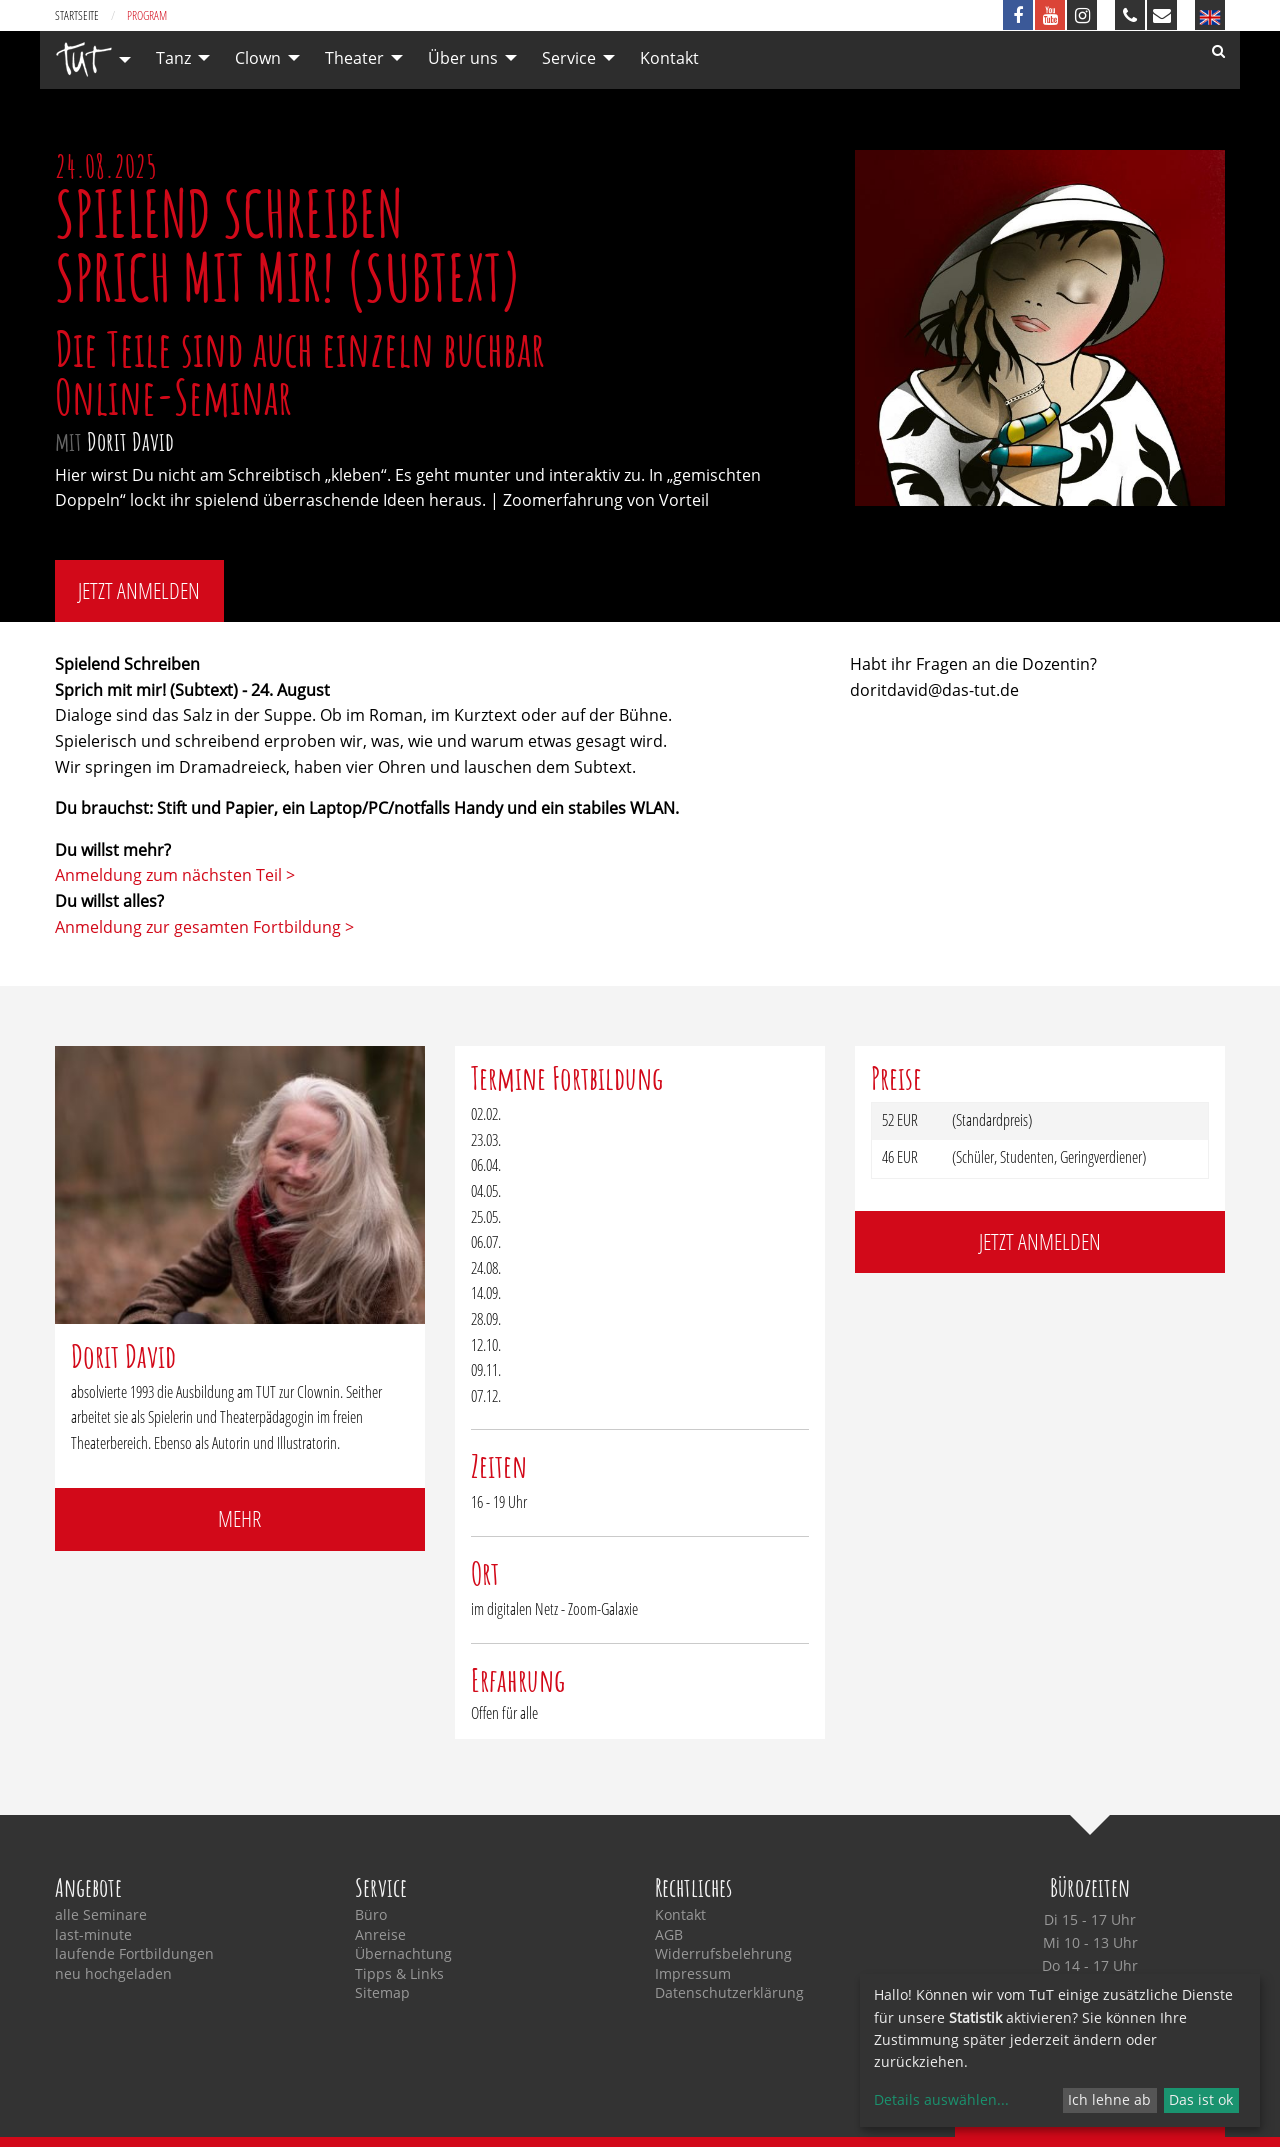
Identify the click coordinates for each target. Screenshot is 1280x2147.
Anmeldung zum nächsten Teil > (175, 875)
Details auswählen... (941, 2099)
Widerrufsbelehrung (723, 1954)
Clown (258, 58)
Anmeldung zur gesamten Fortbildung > (204, 927)
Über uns (463, 58)
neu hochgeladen (113, 1974)
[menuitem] (88, 59)
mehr (239, 1518)
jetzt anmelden (139, 590)
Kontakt (669, 58)
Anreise (380, 1935)
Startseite (77, 15)
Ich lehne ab (1109, 2099)
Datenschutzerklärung (729, 1993)
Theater (354, 58)
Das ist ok (1201, 2099)
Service (569, 58)
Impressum (693, 1974)
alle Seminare (101, 1915)
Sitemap (382, 1993)
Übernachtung (403, 1954)
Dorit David (130, 441)
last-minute (93, 1935)
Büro (371, 1915)
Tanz (173, 58)
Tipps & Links (399, 1974)
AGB (669, 1935)
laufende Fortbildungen (134, 1954)
